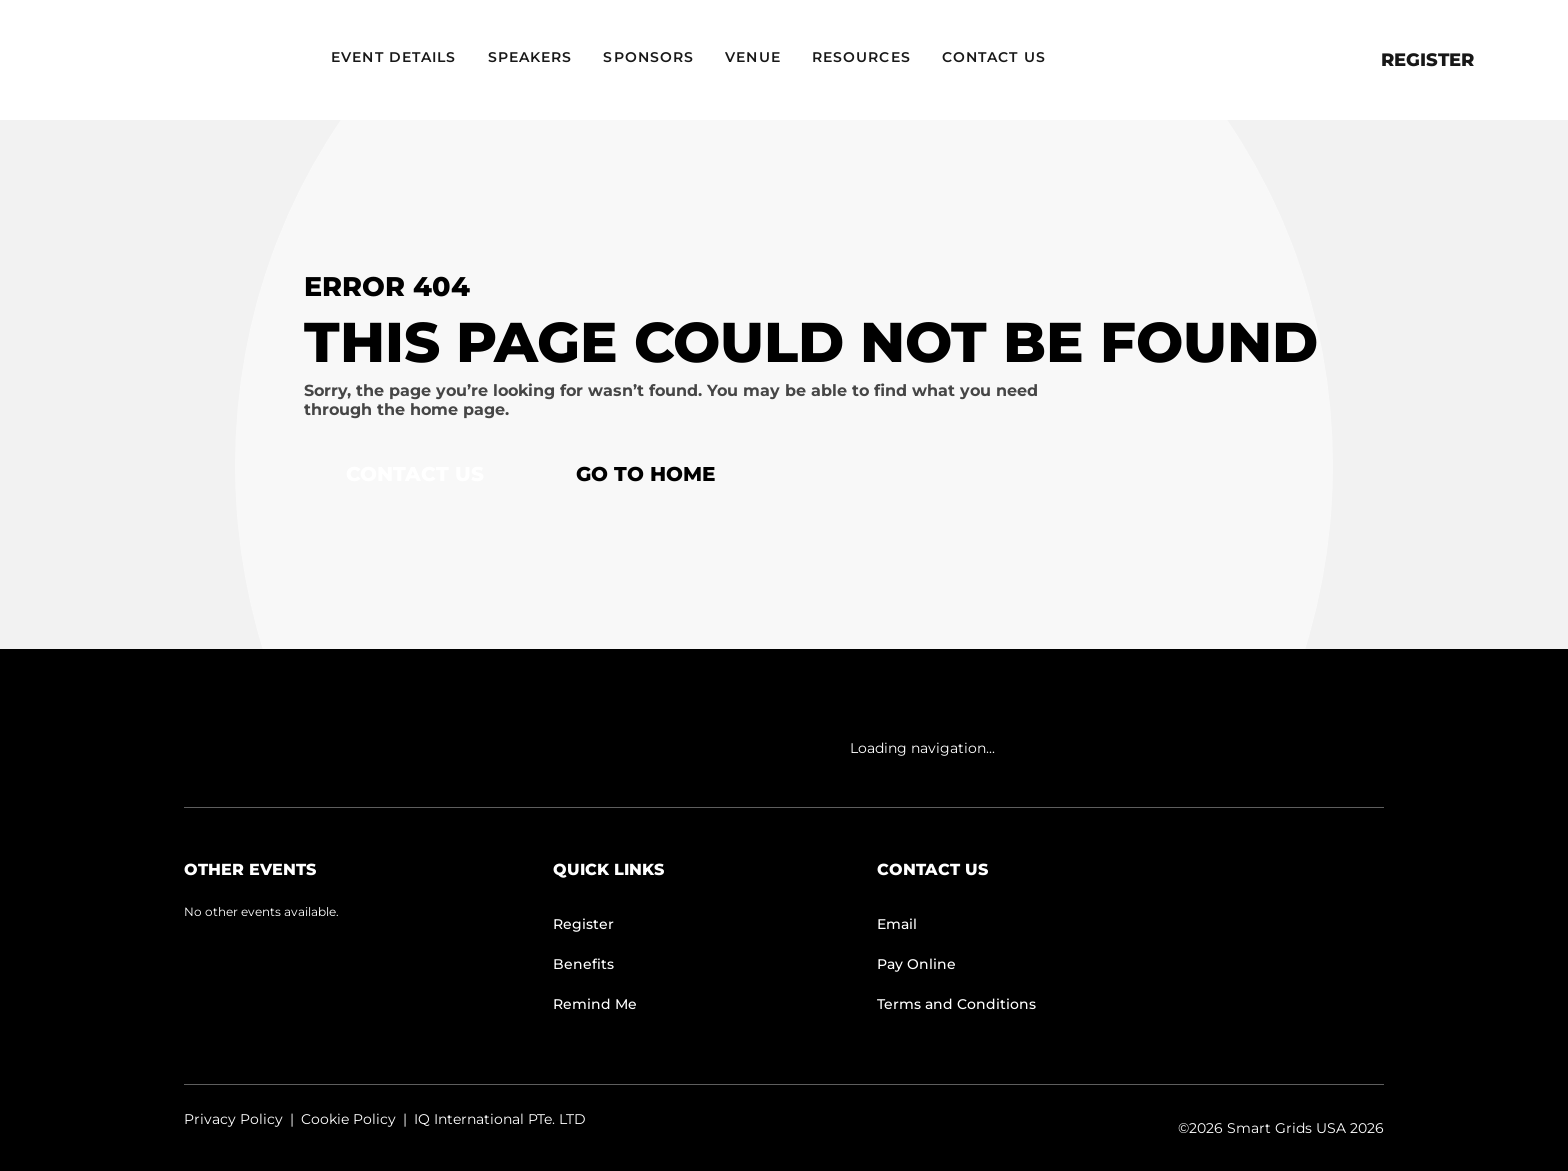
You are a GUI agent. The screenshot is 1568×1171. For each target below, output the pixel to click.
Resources (861, 57)
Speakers (530, 57)
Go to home (645, 474)
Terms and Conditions (956, 1004)
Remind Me (595, 1004)
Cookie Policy (348, 1119)
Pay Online (916, 964)
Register (1427, 60)
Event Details (393, 57)
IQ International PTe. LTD (500, 1119)
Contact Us (994, 57)
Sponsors (648, 57)
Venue (753, 57)
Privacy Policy (233, 1119)
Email (897, 924)
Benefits (583, 964)
